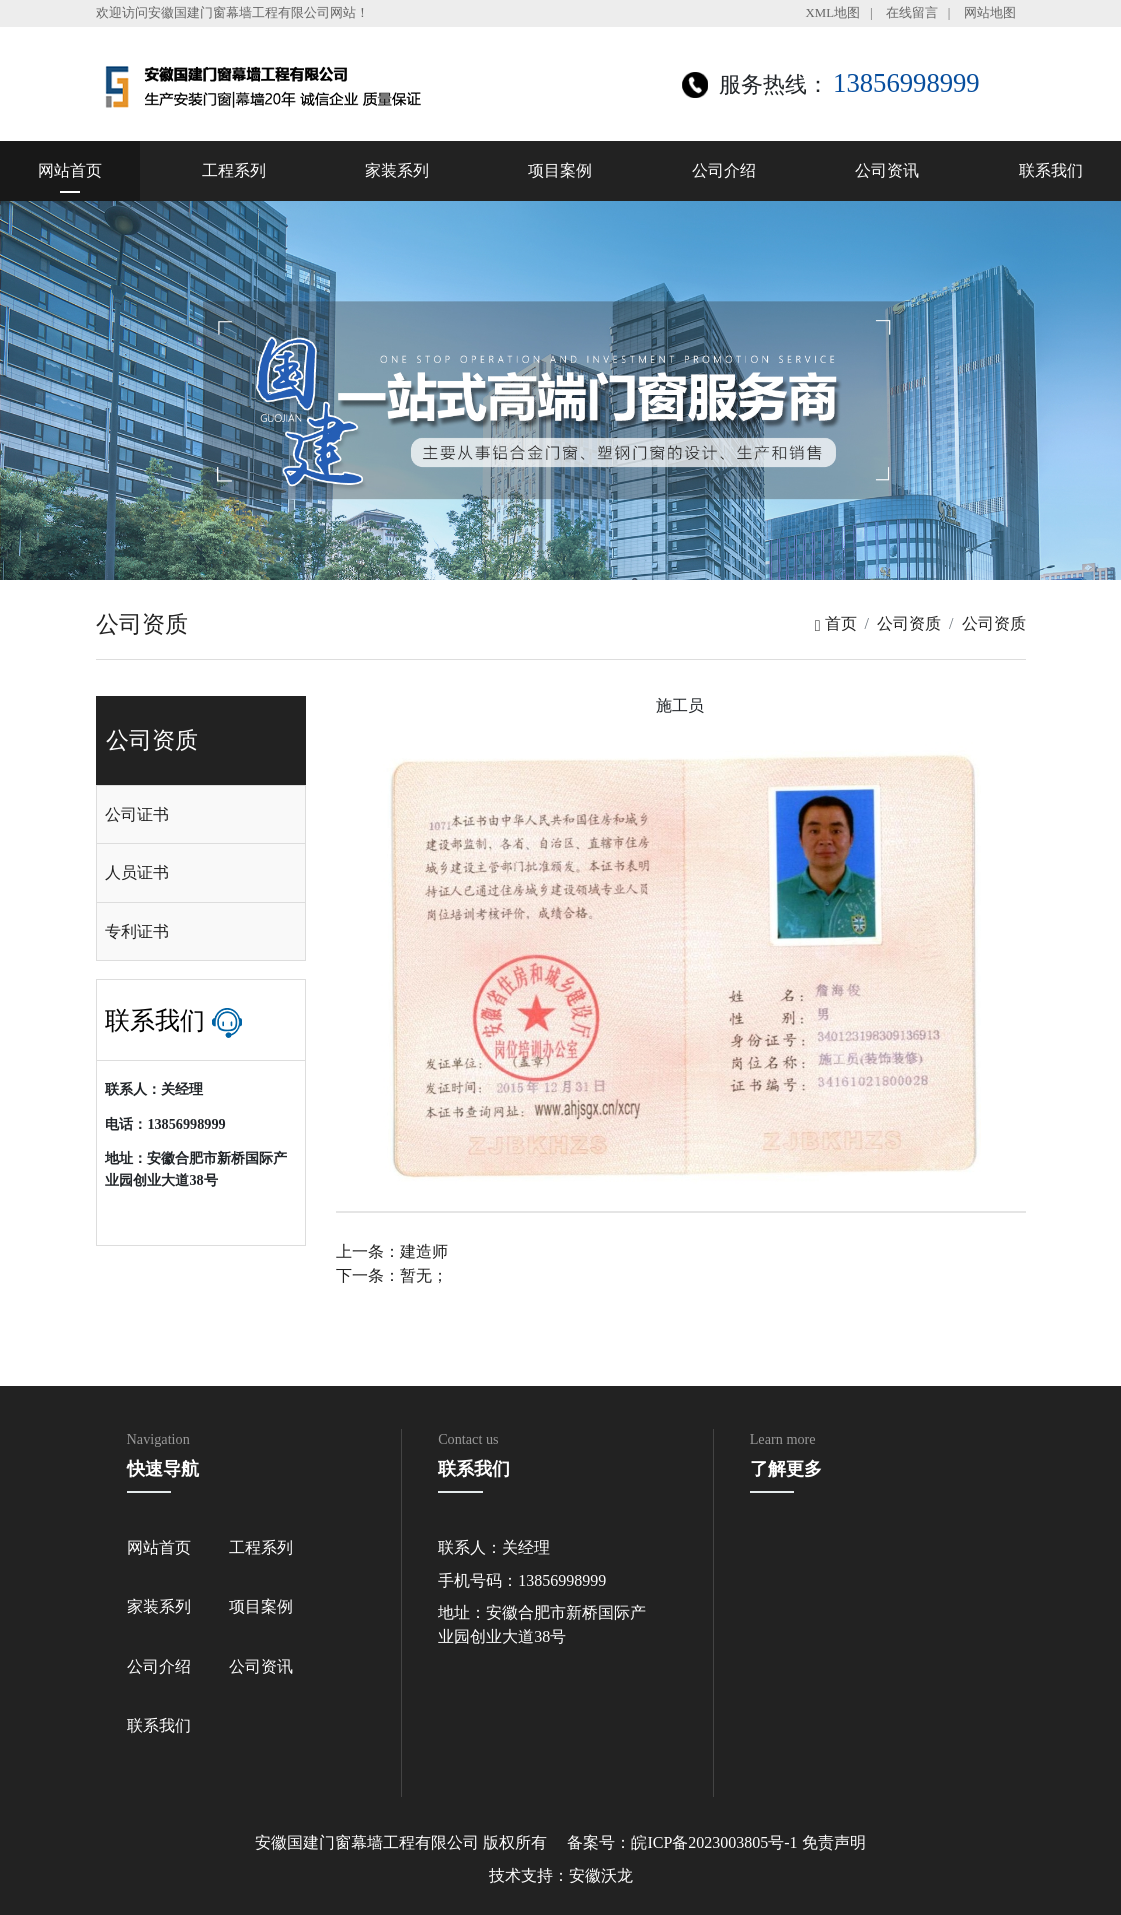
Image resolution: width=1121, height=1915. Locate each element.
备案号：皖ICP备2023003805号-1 (682, 1842)
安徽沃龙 (601, 1875)
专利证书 (137, 931)
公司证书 (137, 814)
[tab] (201, 815)
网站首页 (70, 170)
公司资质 (909, 623)
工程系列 (234, 170)
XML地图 (833, 13)
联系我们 (1051, 170)
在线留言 (912, 13)
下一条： (392, 1275)
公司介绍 (724, 170)
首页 (836, 623)
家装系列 (397, 170)
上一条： (392, 1251)
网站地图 (990, 13)
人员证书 (137, 872)
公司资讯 (887, 170)
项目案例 (560, 170)
